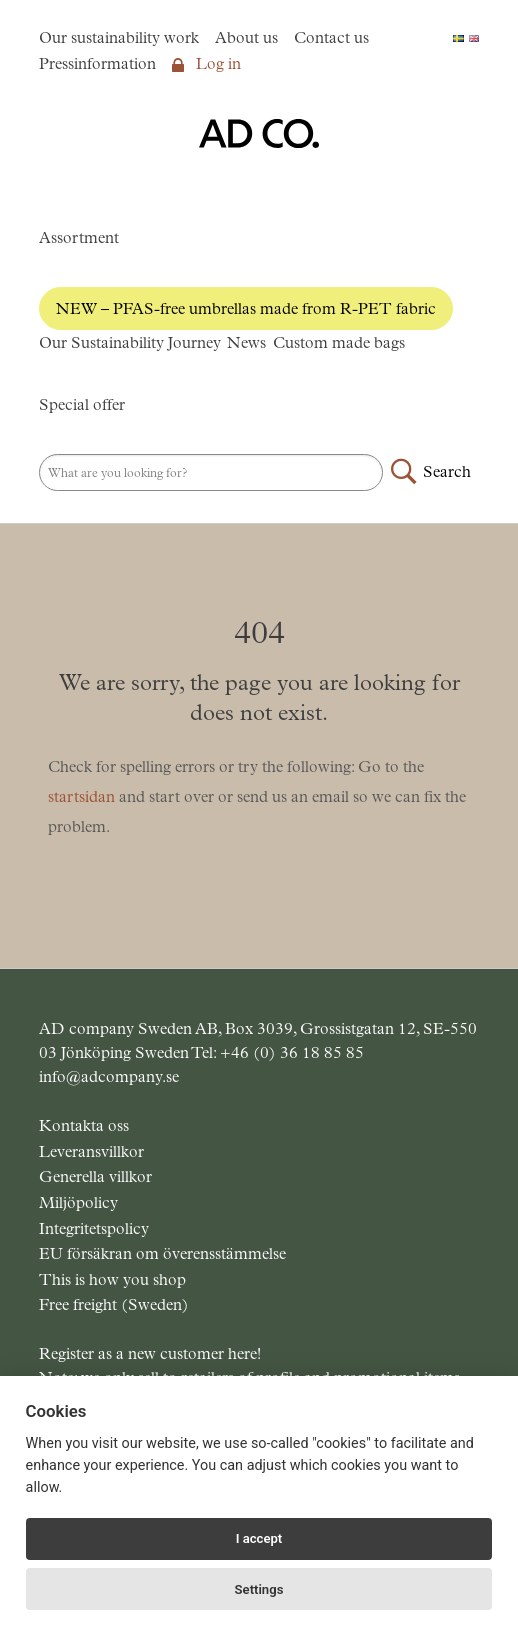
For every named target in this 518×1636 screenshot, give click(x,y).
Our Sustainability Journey (130, 342)
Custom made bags (339, 342)
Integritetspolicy (94, 1228)
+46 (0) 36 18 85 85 (292, 1052)
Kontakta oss (84, 1125)
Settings (259, 1589)
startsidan (81, 796)
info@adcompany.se (109, 1076)
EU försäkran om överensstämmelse (162, 1253)
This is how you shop (112, 1279)
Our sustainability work (119, 37)
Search (447, 471)
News (246, 342)
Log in (206, 63)
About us (246, 37)
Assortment (79, 237)
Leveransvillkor (91, 1151)
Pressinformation (97, 63)
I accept (259, 1538)
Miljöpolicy (78, 1202)
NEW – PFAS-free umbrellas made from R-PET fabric (246, 308)
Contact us (331, 37)
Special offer (82, 404)
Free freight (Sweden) (114, 1304)
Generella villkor (95, 1176)
